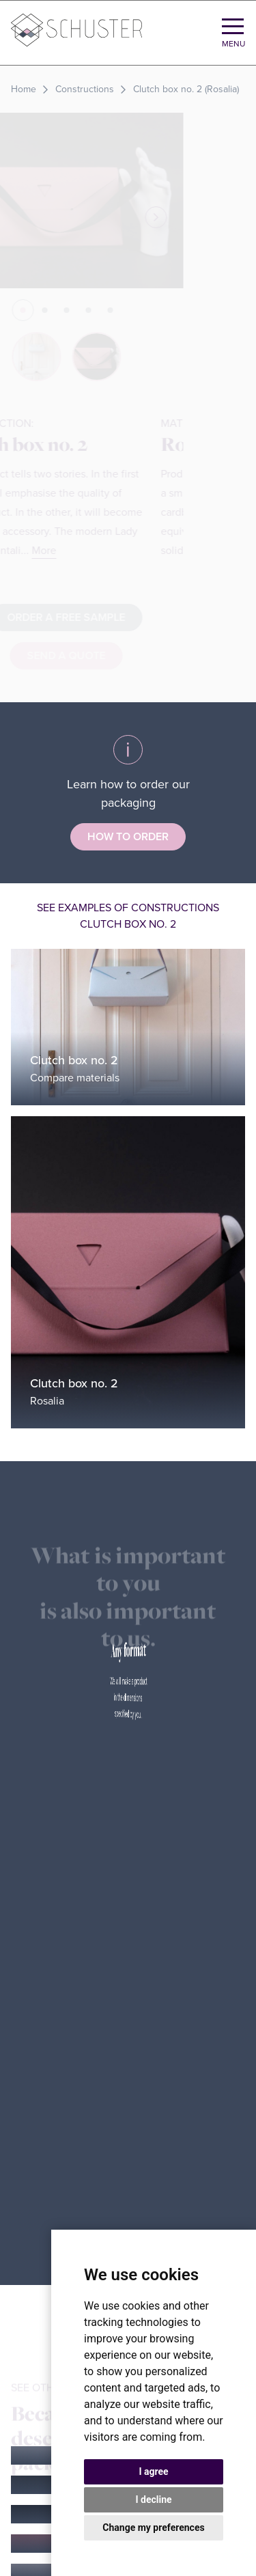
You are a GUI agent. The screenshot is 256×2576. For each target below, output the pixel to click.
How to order (128, 837)
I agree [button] (153, 2471)
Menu (233, 44)
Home (23, 89)
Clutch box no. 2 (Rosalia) (186, 89)
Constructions (84, 89)
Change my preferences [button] (153, 2527)
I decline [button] (153, 2499)
